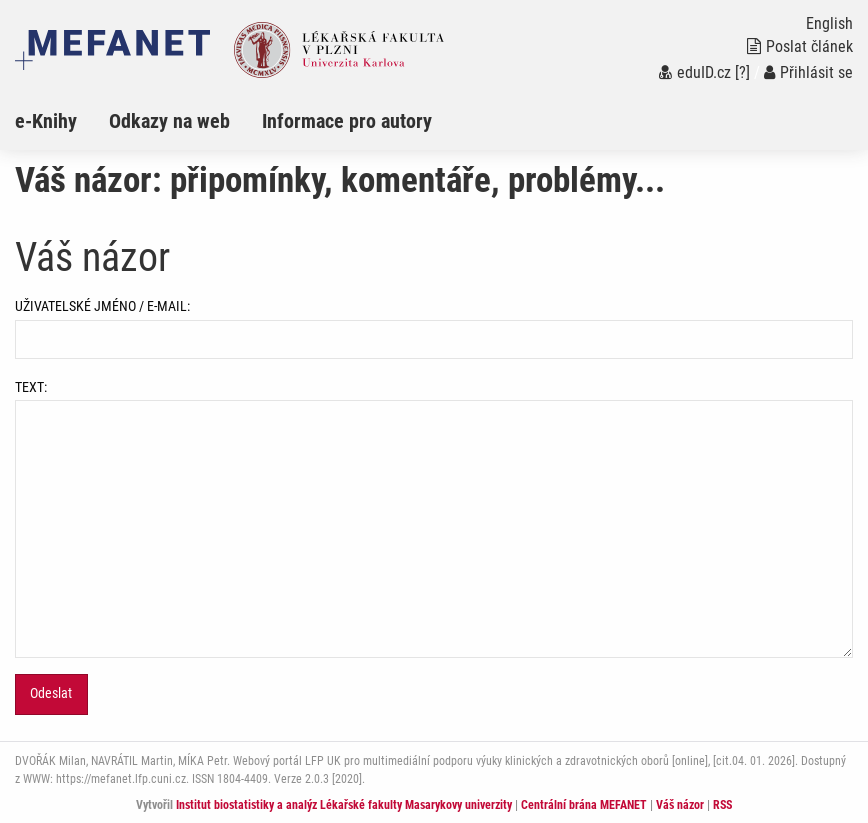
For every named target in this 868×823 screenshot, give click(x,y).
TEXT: (434, 518)
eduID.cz (695, 72)
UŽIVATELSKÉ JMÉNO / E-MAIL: (434, 328)
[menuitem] (62, 121)
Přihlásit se (808, 72)
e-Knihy (46, 121)
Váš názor (680, 805)
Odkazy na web (169, 121)
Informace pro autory (347, 121)
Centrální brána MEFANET (584, 805)
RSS (722, 805)
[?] (742, 72)
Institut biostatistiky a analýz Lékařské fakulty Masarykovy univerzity (344, 805)
